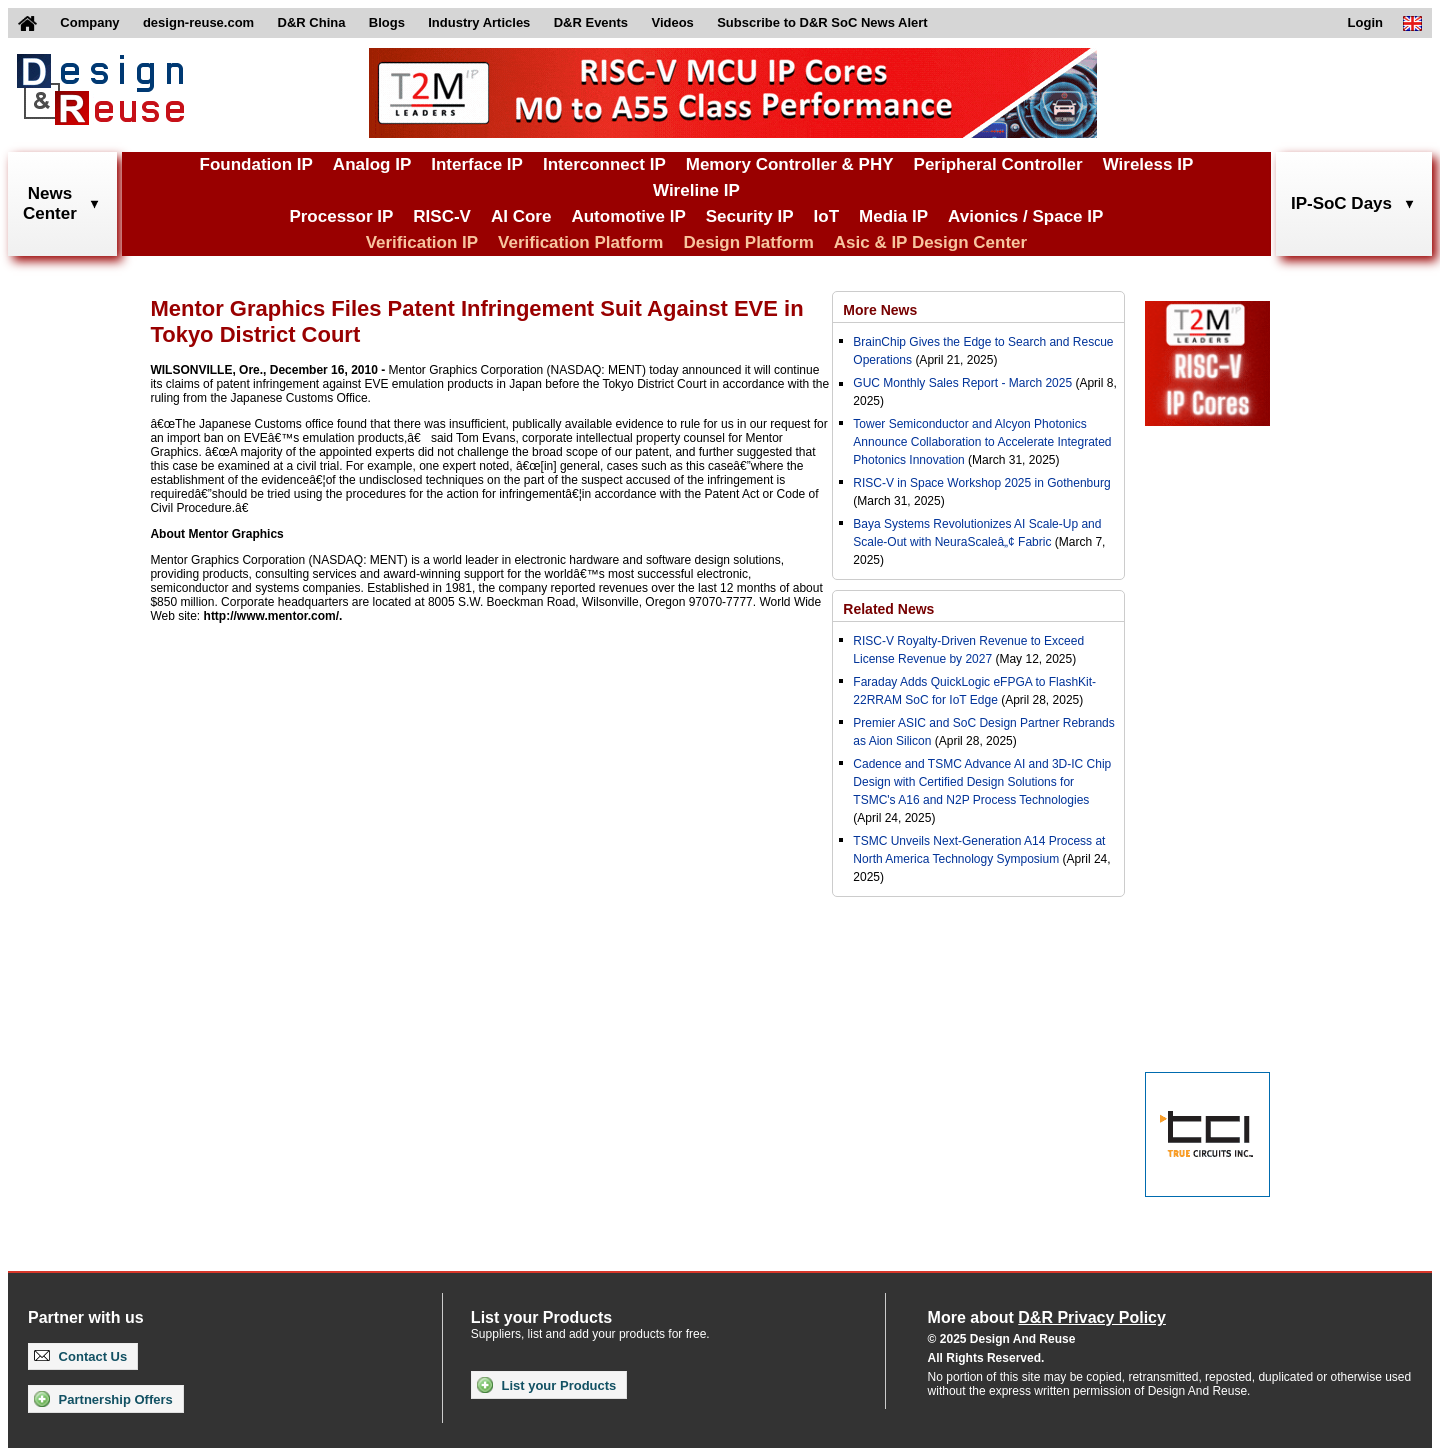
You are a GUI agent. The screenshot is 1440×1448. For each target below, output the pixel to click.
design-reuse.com (198, 22)
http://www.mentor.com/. (273, 616)
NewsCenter (50, 203)
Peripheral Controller (998, 164)
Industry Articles (479, 22)
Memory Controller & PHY (790, 164)
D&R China (312, 22)
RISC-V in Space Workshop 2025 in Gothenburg (981, 483)
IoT (827, 216)
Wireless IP (1148, 164)
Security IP (750, 216)
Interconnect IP (604, 164)
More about (1047, 1317)
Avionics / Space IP (1025, 216)
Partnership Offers (103, 1399)
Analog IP (372, 164)
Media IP (893, 216)
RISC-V (442, 216)
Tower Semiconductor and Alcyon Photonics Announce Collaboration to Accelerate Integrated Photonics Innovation (982, 442)
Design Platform (748, 242)
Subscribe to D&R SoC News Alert (822, 22)
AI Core (521, 216)
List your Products (546, 1385)
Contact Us (80, 1356)
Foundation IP (256, 164)
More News (880, 310)
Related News (888, 609)
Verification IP (422, 242)
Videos (672, 22)
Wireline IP (696, 190)
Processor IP (341, 216)
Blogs (387, 22)
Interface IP (477, 164)
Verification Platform (580, 242)
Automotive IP (628, 216)
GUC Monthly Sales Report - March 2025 (962, 383)
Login (1365, 22)
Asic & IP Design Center (930, 242)
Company (89, 22)
